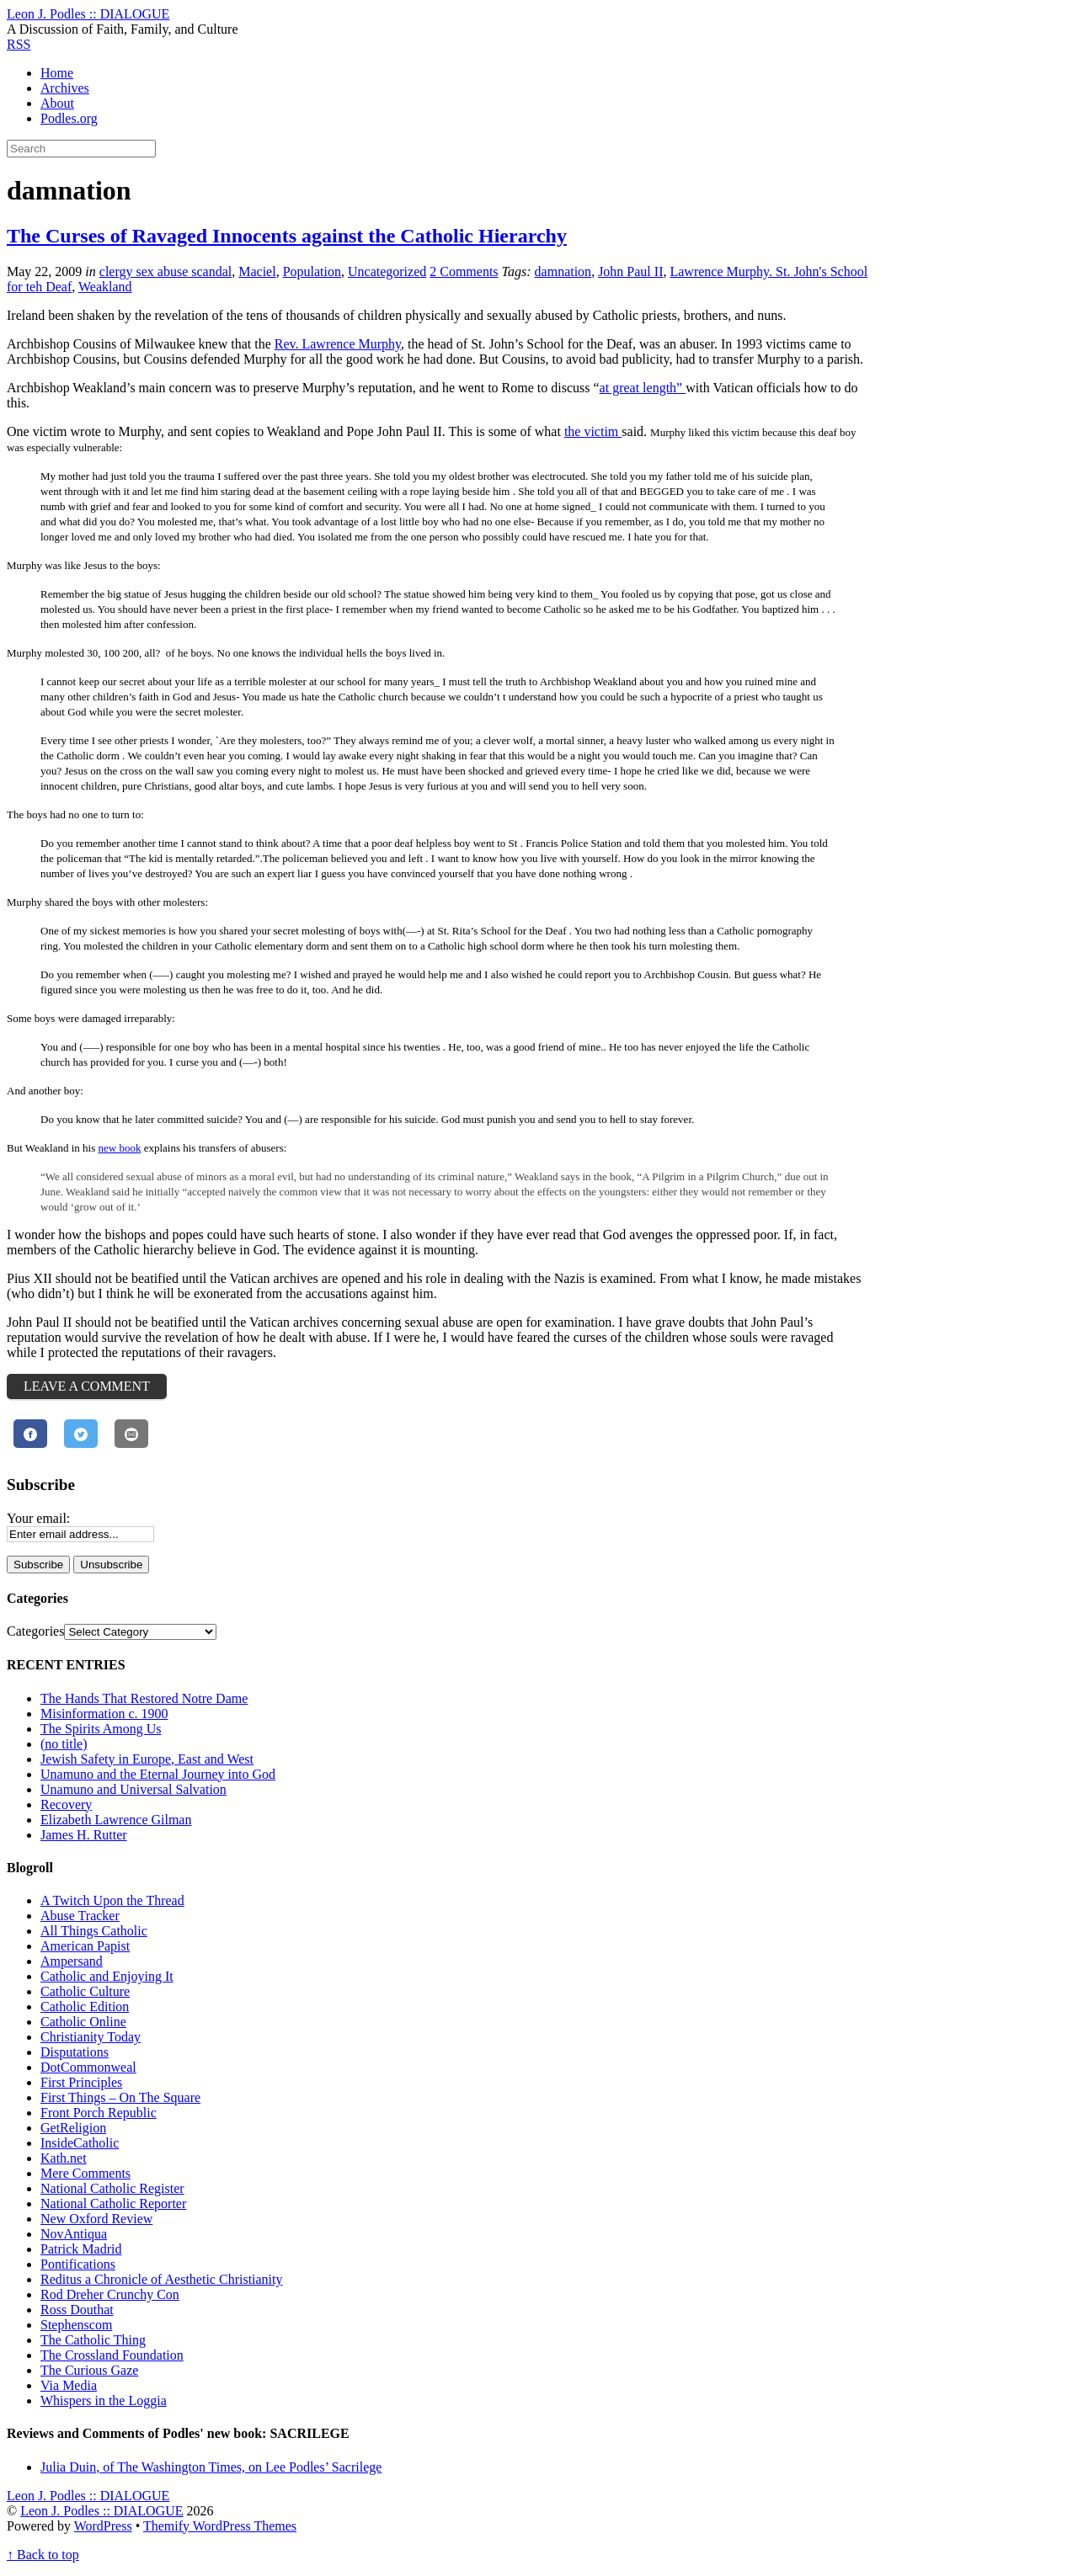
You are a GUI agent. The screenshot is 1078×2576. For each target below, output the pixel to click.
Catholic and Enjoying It (106, 1976)
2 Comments (464, 271)
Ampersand (71, 1961)
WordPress (103, 2526)
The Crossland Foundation (112, 2355)
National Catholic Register (112, 2188)
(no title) (64, 1744)
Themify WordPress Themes (219, 2526)
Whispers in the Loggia (103, 2400)
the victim (593, 431)
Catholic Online (83, 2021)
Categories (35, 1631)
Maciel (256, 271)
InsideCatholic (79, 2143)
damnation (563, 271)
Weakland (105, 286)
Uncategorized (387, 271)
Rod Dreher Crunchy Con (109, 2294)
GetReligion (73, 2128)
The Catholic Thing (93, 2340)
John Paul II (630, 271)
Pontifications (77, 2264)
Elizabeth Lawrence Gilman (115, 1819)
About (57, 103)
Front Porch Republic (98, 2112)
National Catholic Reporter (113, 2203)
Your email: (38, 1518)
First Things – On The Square (120, 2097)
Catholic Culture (85, 1991)
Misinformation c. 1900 (104, 1713)
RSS (18, 44)
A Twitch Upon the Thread (112, 1900)
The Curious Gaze (89, 2370)
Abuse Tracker (80, 1915)
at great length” (643, 388)
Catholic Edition (84, 2006)
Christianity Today (90, 2037)
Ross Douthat (77, 2309)
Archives (64, 88)
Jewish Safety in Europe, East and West (146, 1759)
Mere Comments (85, 2173)
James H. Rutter (83, 1835)
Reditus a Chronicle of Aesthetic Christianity (161, 2279)
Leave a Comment (87, 1386)
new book (119, 1148)
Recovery (66, 1804)
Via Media (68, 2385)
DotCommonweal (88, 2067)
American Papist (85, 1946)
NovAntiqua (73, 2234)
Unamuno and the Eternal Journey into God (157, 1774)
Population (312, 271)
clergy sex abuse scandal (165, 271)
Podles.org (69, 118)
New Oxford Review (96, 2218)
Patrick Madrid (80, 2249)
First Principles (81, 2082)
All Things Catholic (93, 1931)
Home (56, 73)
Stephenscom (76, 2325)
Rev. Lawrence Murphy (338, 344)
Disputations (74, 2052)
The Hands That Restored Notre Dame (144, 1698)
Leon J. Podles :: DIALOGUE (101, 2511)
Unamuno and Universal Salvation (133, 1789)
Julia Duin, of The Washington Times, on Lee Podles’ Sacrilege (211, 2467)
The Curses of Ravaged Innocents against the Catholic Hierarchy (287, 236)
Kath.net (63, 2158)
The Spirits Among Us (101, 1729)
